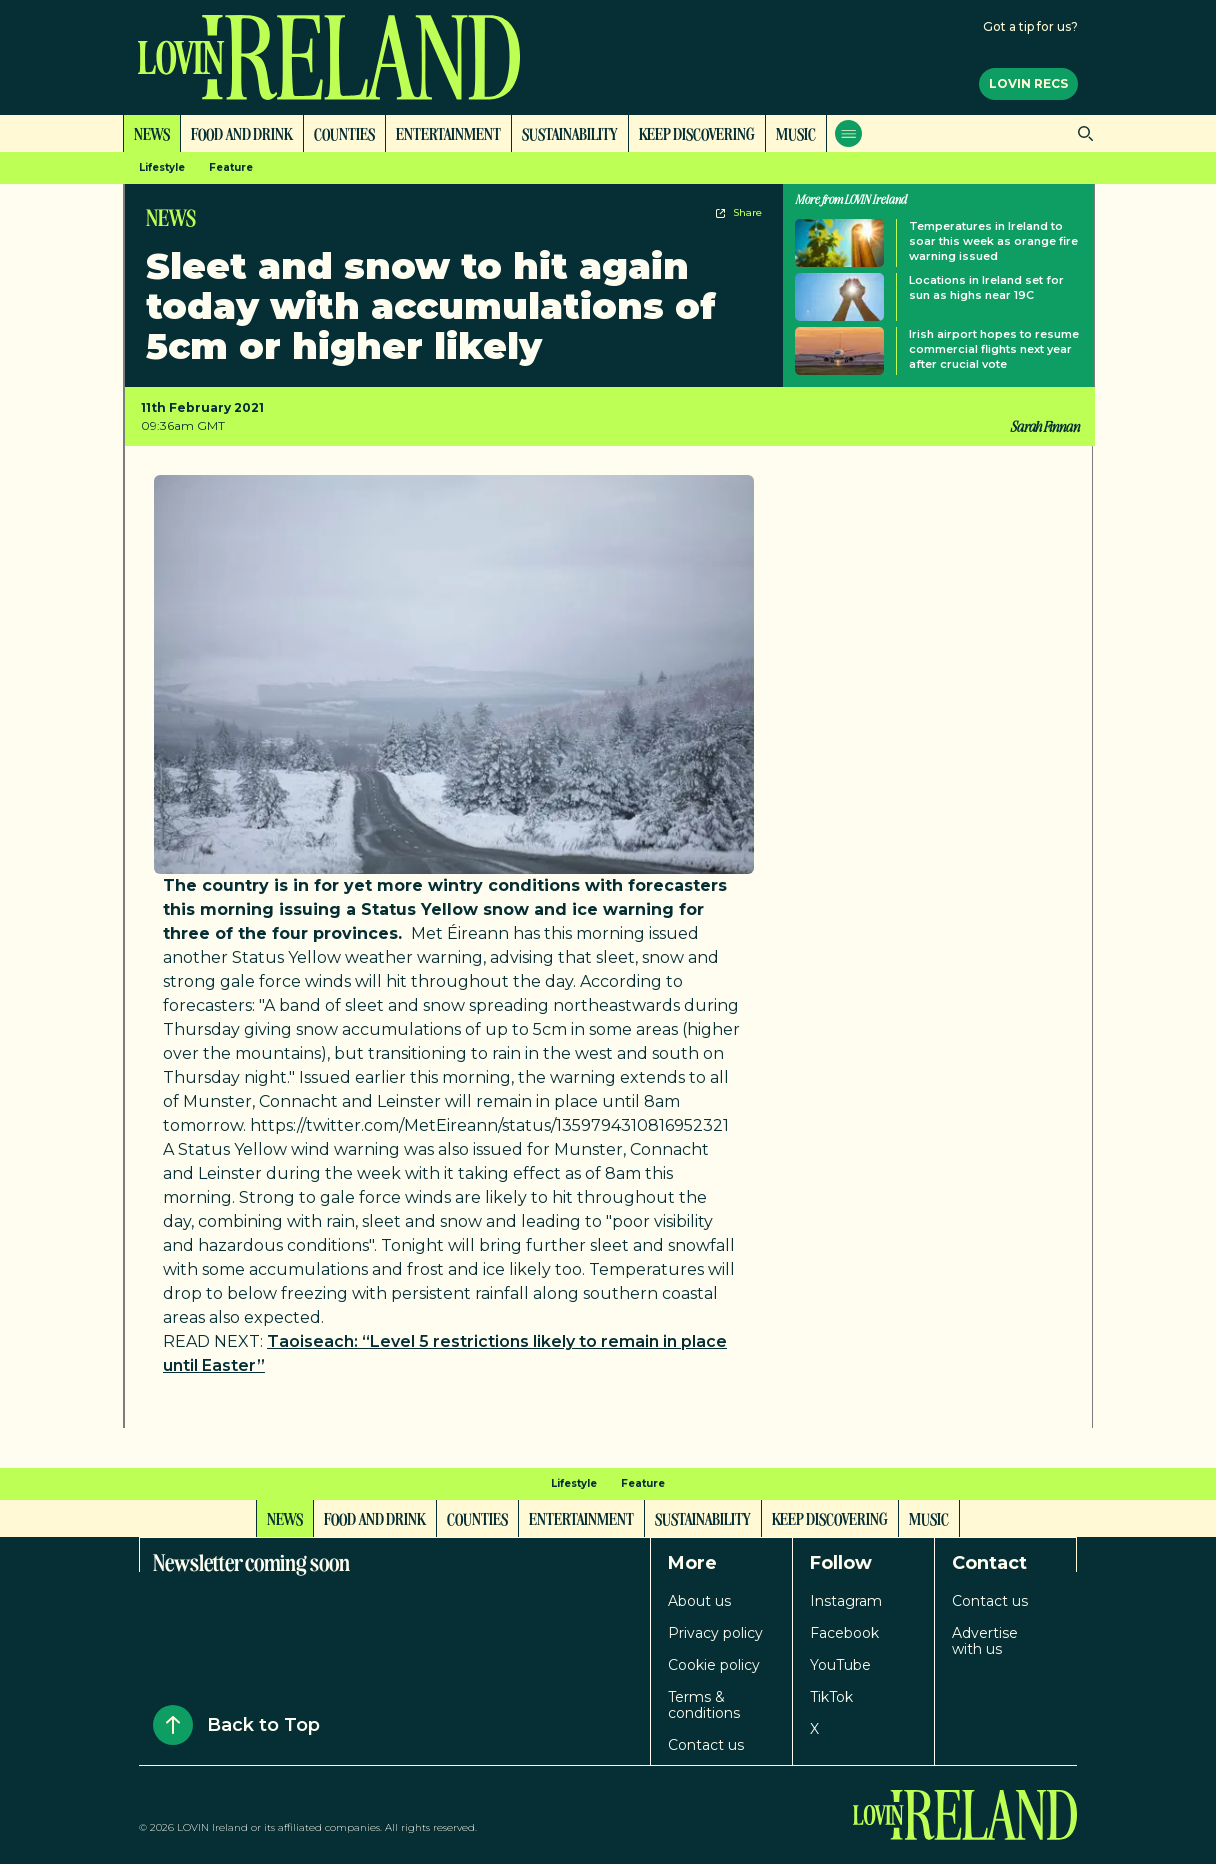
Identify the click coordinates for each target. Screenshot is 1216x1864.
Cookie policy (714, 1665)
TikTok (831, 1697)
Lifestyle (162, 167)
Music (796, 133)
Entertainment (448, 133)
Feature (231, 167)
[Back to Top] (173, 1725)
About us (699, 1601)
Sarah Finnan (1044, 426)
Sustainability (570, 133)
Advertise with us (985, 1641)
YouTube (840, 1665)
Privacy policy (715, 1633)
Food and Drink (242, 133)
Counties (344, 133)
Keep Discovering (697, 133)
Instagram (846, 1601)
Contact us (706, 1745)
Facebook (844, 1633)
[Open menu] (848, 133)
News (152, 133)
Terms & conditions (704, 1705)
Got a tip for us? (1030, 26)
